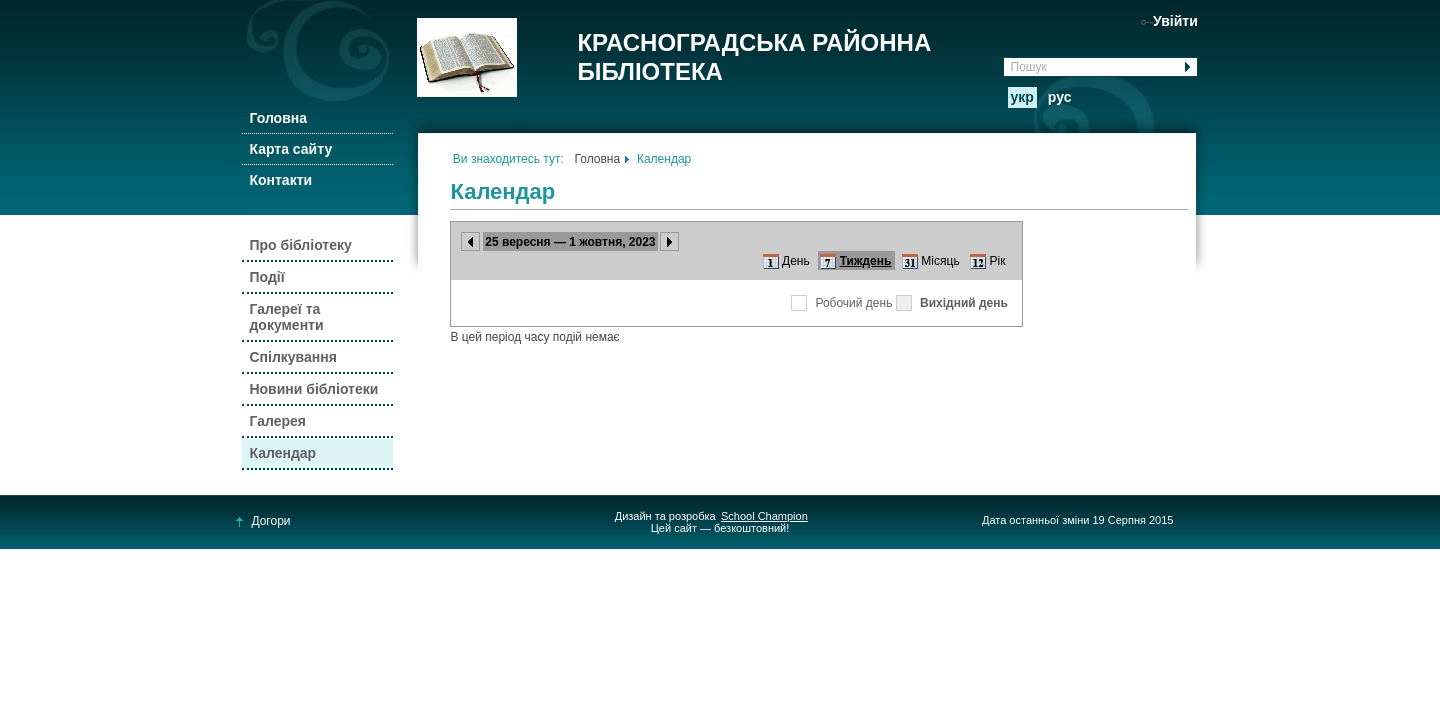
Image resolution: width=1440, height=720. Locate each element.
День (796, 261)
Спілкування (292, 357)
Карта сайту (290, 149)
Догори (263, 521)
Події (266, 277)
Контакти (280, 180)
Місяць (940, 261)
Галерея (277, 421)
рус (1060, 97)
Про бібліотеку (300, 245)
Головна (278, 118)
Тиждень (866, 261)
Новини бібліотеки (313, 389)
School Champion (764, 516)
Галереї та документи (286, 317)
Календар (282, 453)
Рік (998, 261)
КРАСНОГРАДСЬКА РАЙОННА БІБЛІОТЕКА (754, 57)
